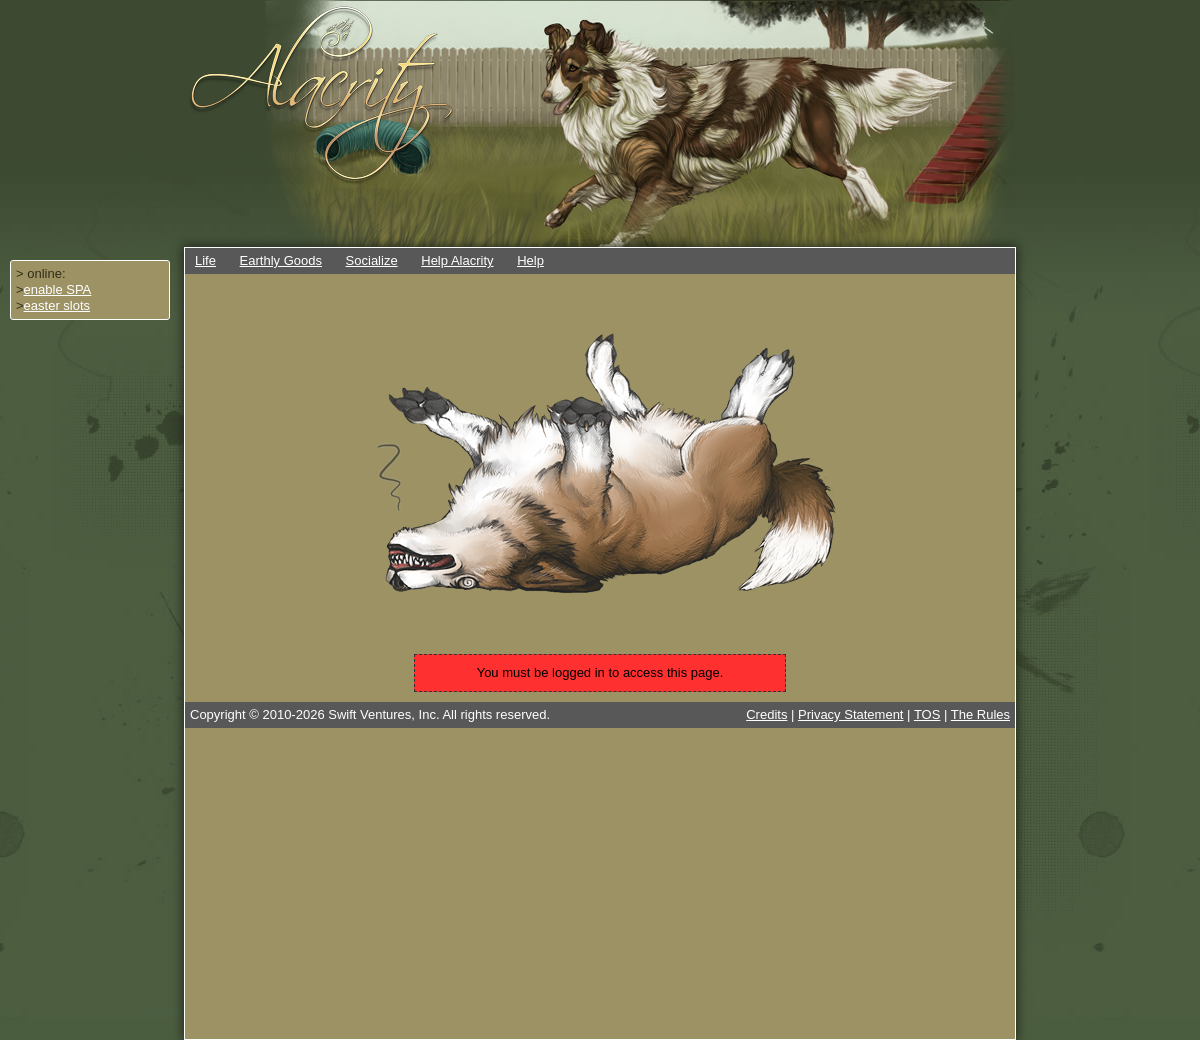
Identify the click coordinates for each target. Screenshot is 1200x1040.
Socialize (372, 260)
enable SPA (58, 289)
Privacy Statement (851, 714)
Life (205, 260)
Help (530, 260)
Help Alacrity (457, 260)
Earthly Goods (281, 260)
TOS (927, 714)
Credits (766, 714)
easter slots (57, 305)
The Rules (980, 714)
